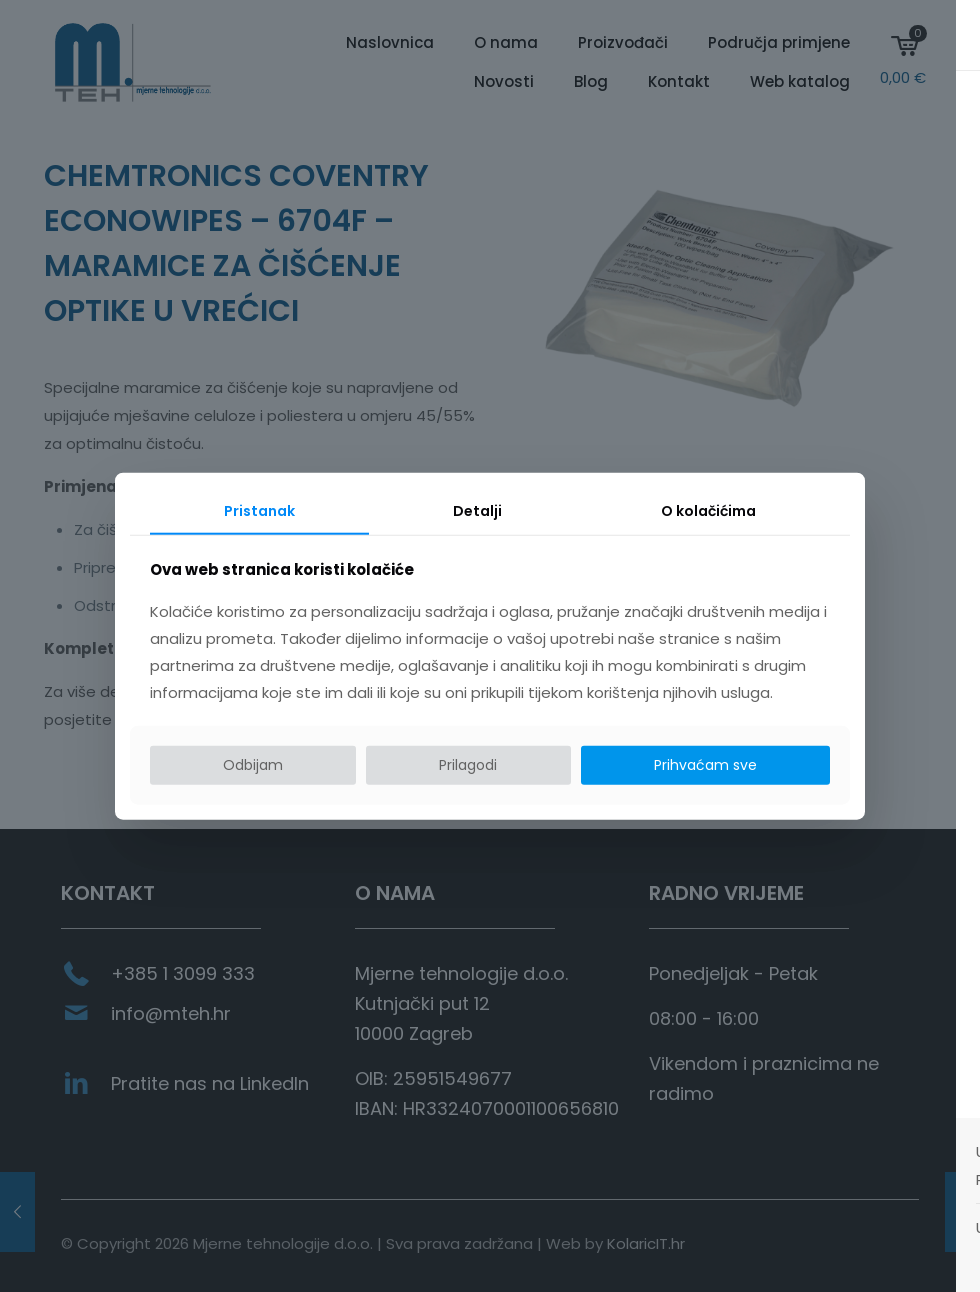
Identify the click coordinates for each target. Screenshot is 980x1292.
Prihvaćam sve (705, 765)
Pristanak (259, 511)
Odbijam (253, 765)
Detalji (477, 511)
